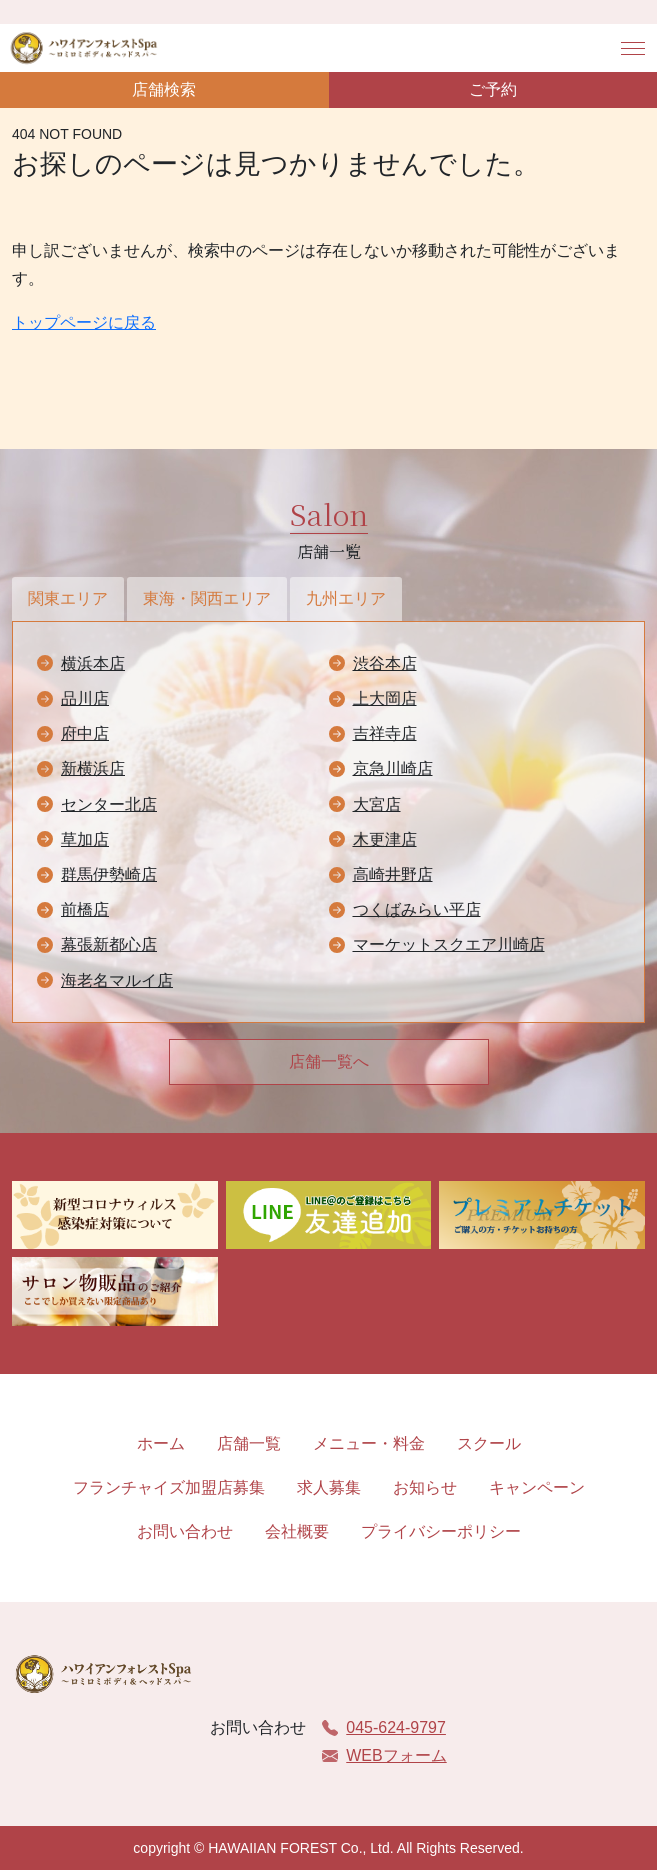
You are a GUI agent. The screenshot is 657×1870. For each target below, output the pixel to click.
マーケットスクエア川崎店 (449, 944)
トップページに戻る (84, 322)
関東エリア (68, 598)
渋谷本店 (385, 663)
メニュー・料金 (369, 1443)
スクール (489, 1443)
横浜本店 (93, 663)
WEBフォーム (384, 1755)
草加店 (85, 839)
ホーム (161, 1443)
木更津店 (385, 839)
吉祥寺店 (385, 733)
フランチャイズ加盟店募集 (169, 1487)
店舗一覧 (249, 1443)
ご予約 (493, 89)
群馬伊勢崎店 (109, 874)
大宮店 (377, 804)
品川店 (85, 698)
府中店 (85, 733)
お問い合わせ (185, 1531)
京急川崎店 (393, 768)
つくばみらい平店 (417, 909)
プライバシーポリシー (441, 1531)
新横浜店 (93, 768)
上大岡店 (385, 698)
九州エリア (346, 598)
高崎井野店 (393, 874)
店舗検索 (164, 89)
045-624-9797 (384, 1727)
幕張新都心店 (109, 944)
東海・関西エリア (207, 598)
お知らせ (425, 1487)
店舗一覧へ (329, 1061)
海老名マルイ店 (117, 980)
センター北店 (109, 804)
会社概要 (297, 1531)
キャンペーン (537, 1487)
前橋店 (85, 909)
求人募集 (329, 1487)
